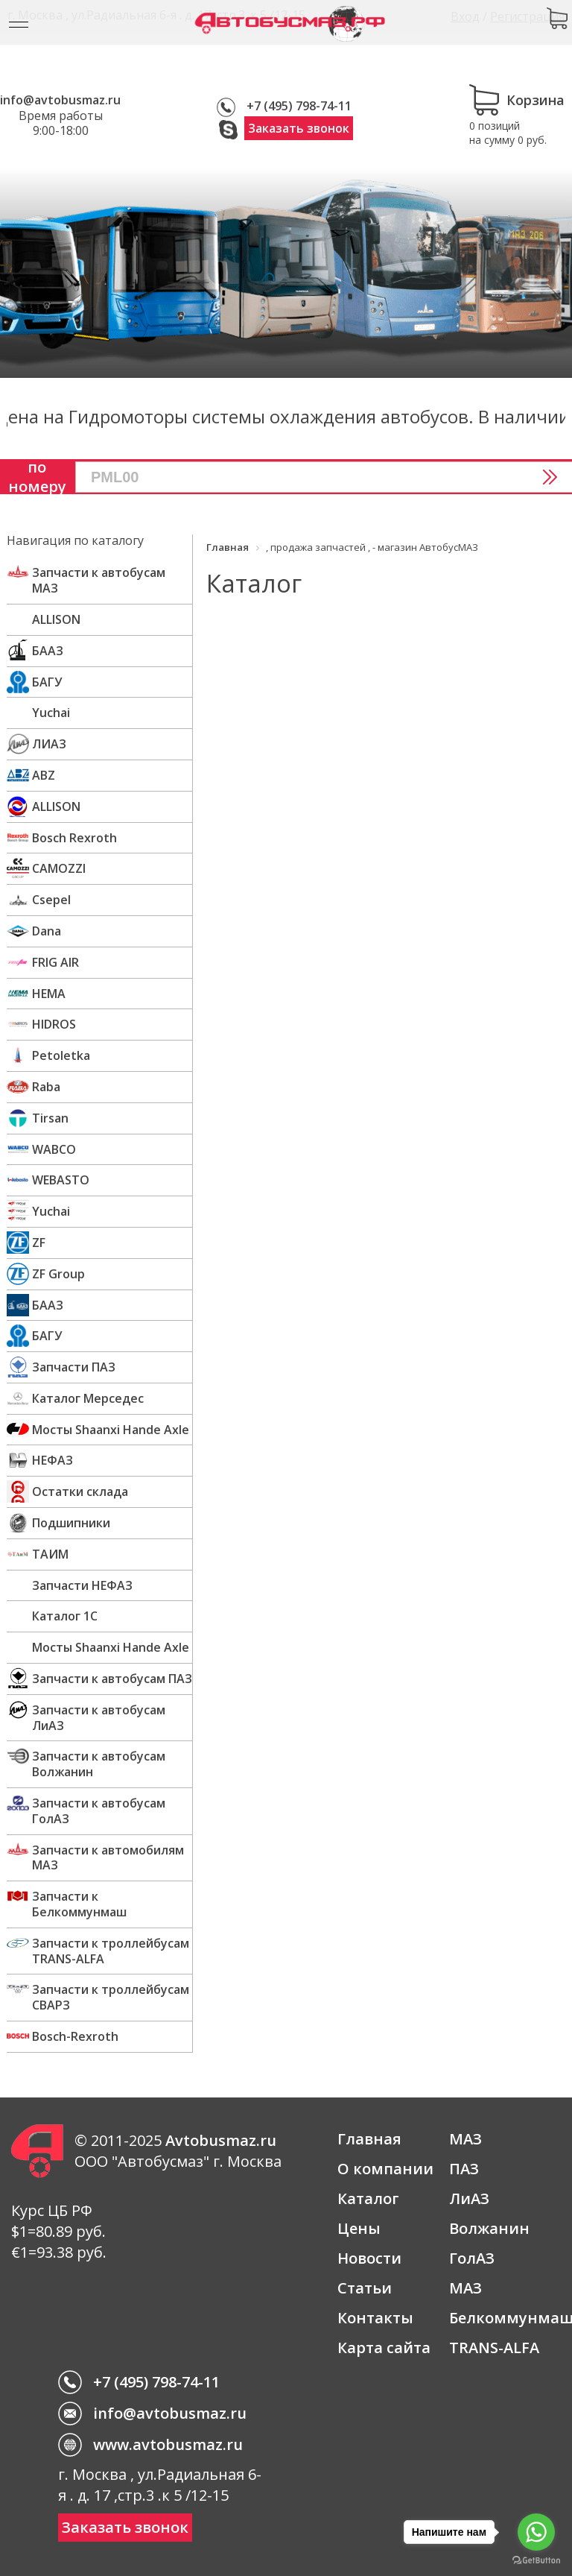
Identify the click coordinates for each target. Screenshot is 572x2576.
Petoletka (61, 1055)
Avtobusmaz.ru (220, 2140)
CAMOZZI (59, 868)
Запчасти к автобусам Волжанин (98, 1764)
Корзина (517, 100)
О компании (385, 2169)
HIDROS (54, 1024)
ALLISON (56, 619)
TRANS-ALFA (494, 2347)
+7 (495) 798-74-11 (299, 106)
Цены (359, 2228)
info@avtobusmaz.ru (60, 100)
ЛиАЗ (469, 2198)
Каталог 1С (65, 1616)
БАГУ (47, 682)
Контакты (375, 2318)
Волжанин (489, 2228)
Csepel (51, 899)
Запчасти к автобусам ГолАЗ (98, 1811)
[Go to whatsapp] (536, 2532)
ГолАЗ (472, 2258)
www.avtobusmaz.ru (168, 2444)
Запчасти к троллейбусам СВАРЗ (110, 1997)
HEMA (49, 993)
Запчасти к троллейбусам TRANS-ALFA (110, 1951)
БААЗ (47, 651)
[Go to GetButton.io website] (536, 2561)
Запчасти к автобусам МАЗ (98, 580)
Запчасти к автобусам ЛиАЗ (98, 1718)
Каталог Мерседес (88, 1398)
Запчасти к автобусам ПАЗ (112, 1678)
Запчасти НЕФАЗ (82, 1585)
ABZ (43, 775)
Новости (369, 2258)
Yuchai (51, 712)
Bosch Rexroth (74, 838)
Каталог (368, 2198)
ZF (38, 1242)
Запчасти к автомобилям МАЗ (108, 1858)
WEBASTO (60, 1180)
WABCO (54, 1149)
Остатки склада (80, 1491)
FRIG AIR (55, 962)
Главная (369, 2139)
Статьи (364, 2288)
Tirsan (50, 1118)
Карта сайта (383, 2347)
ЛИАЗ (49, 744)
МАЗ (465, 2139)
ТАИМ (50, 1554)
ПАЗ (464, 2169)
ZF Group (58, 1274)
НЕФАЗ (52, 1460)
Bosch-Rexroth (75, 2036)
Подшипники (71, 1523)
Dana (46, 931)
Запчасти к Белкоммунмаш (79, 1904)
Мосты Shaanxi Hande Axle (110, 1429)
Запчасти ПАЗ (73, 1367)
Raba (46, 1087)
